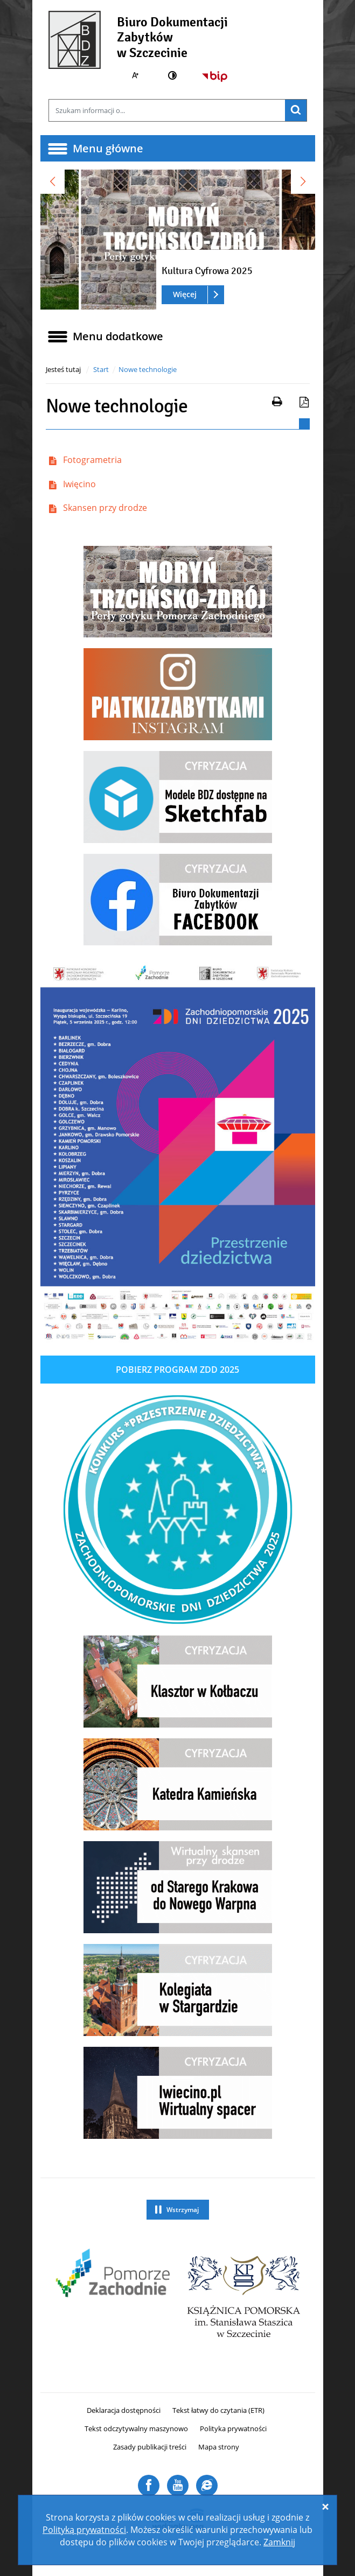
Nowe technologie (148, 369)
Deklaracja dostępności (124, 2410)
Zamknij (279, 2542)
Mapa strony (218, 2447)
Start (101, 369)
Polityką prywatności (84, 2530)
